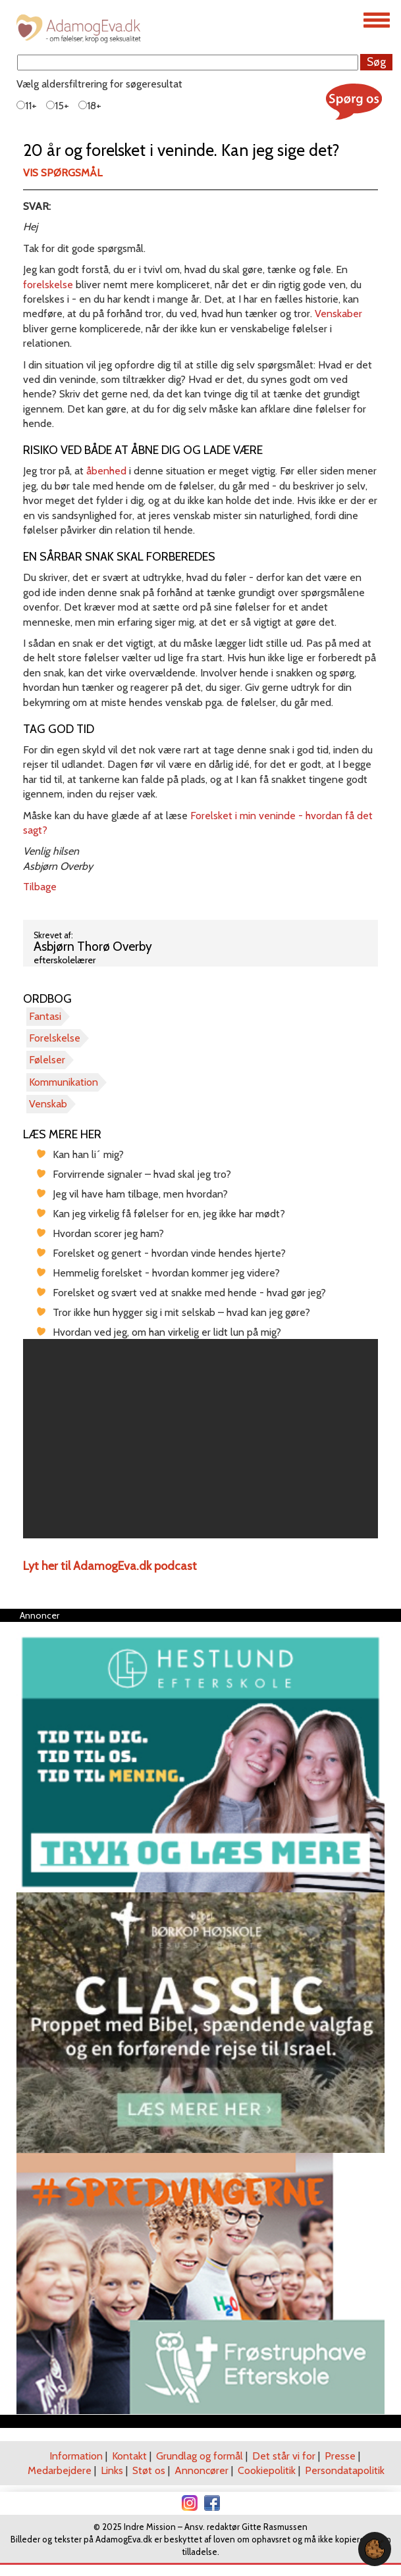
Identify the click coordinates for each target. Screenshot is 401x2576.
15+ (57, 105)
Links (112, 2470)
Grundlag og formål (199, 2456)
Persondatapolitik (345, 2470)
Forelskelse (54, 1038)
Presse (340, 2456)
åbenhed (106, 471)
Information (76, 2456)
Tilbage (40, 886)
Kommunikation (63, 1082)
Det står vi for (283, 2456)
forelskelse (48, 284)
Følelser (47, 1059)
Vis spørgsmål (62, 172)
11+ (26, 105)
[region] (200, 1438)
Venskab (48, 1104)
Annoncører (201, 2470)
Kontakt (129, 2456)
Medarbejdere (60, 2470)
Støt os (148, 2470)
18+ (89, 105)
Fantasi (45, 1016)
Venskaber (338, 313)
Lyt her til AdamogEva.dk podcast (110, 1566)
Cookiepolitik (267, 2470)
